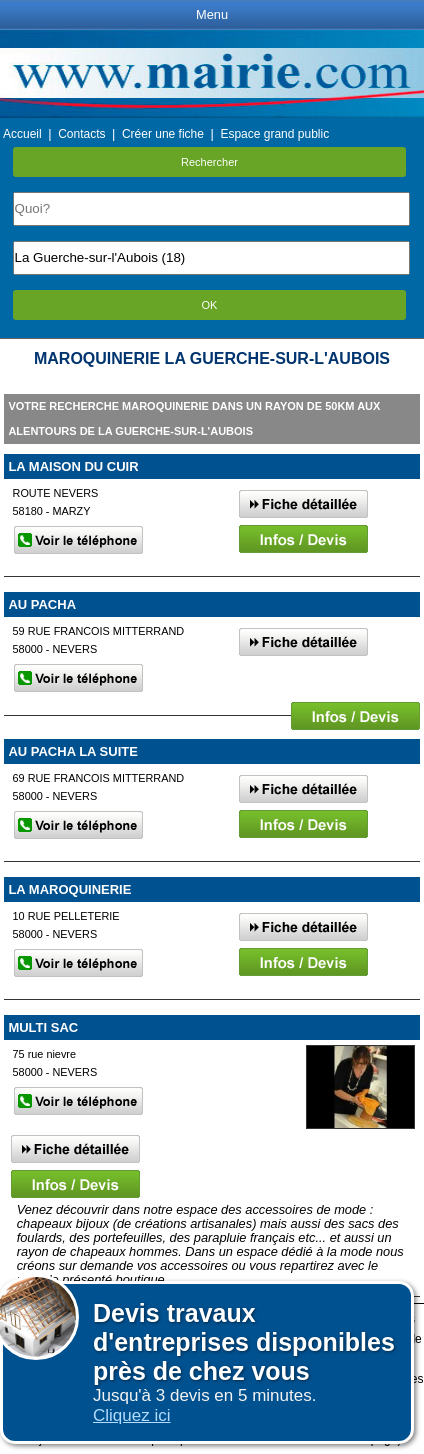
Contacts (81, 134)
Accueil (22, 134)
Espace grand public (274, 134)
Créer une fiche (163, 134)
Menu (212, 14)
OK (210, 305)
